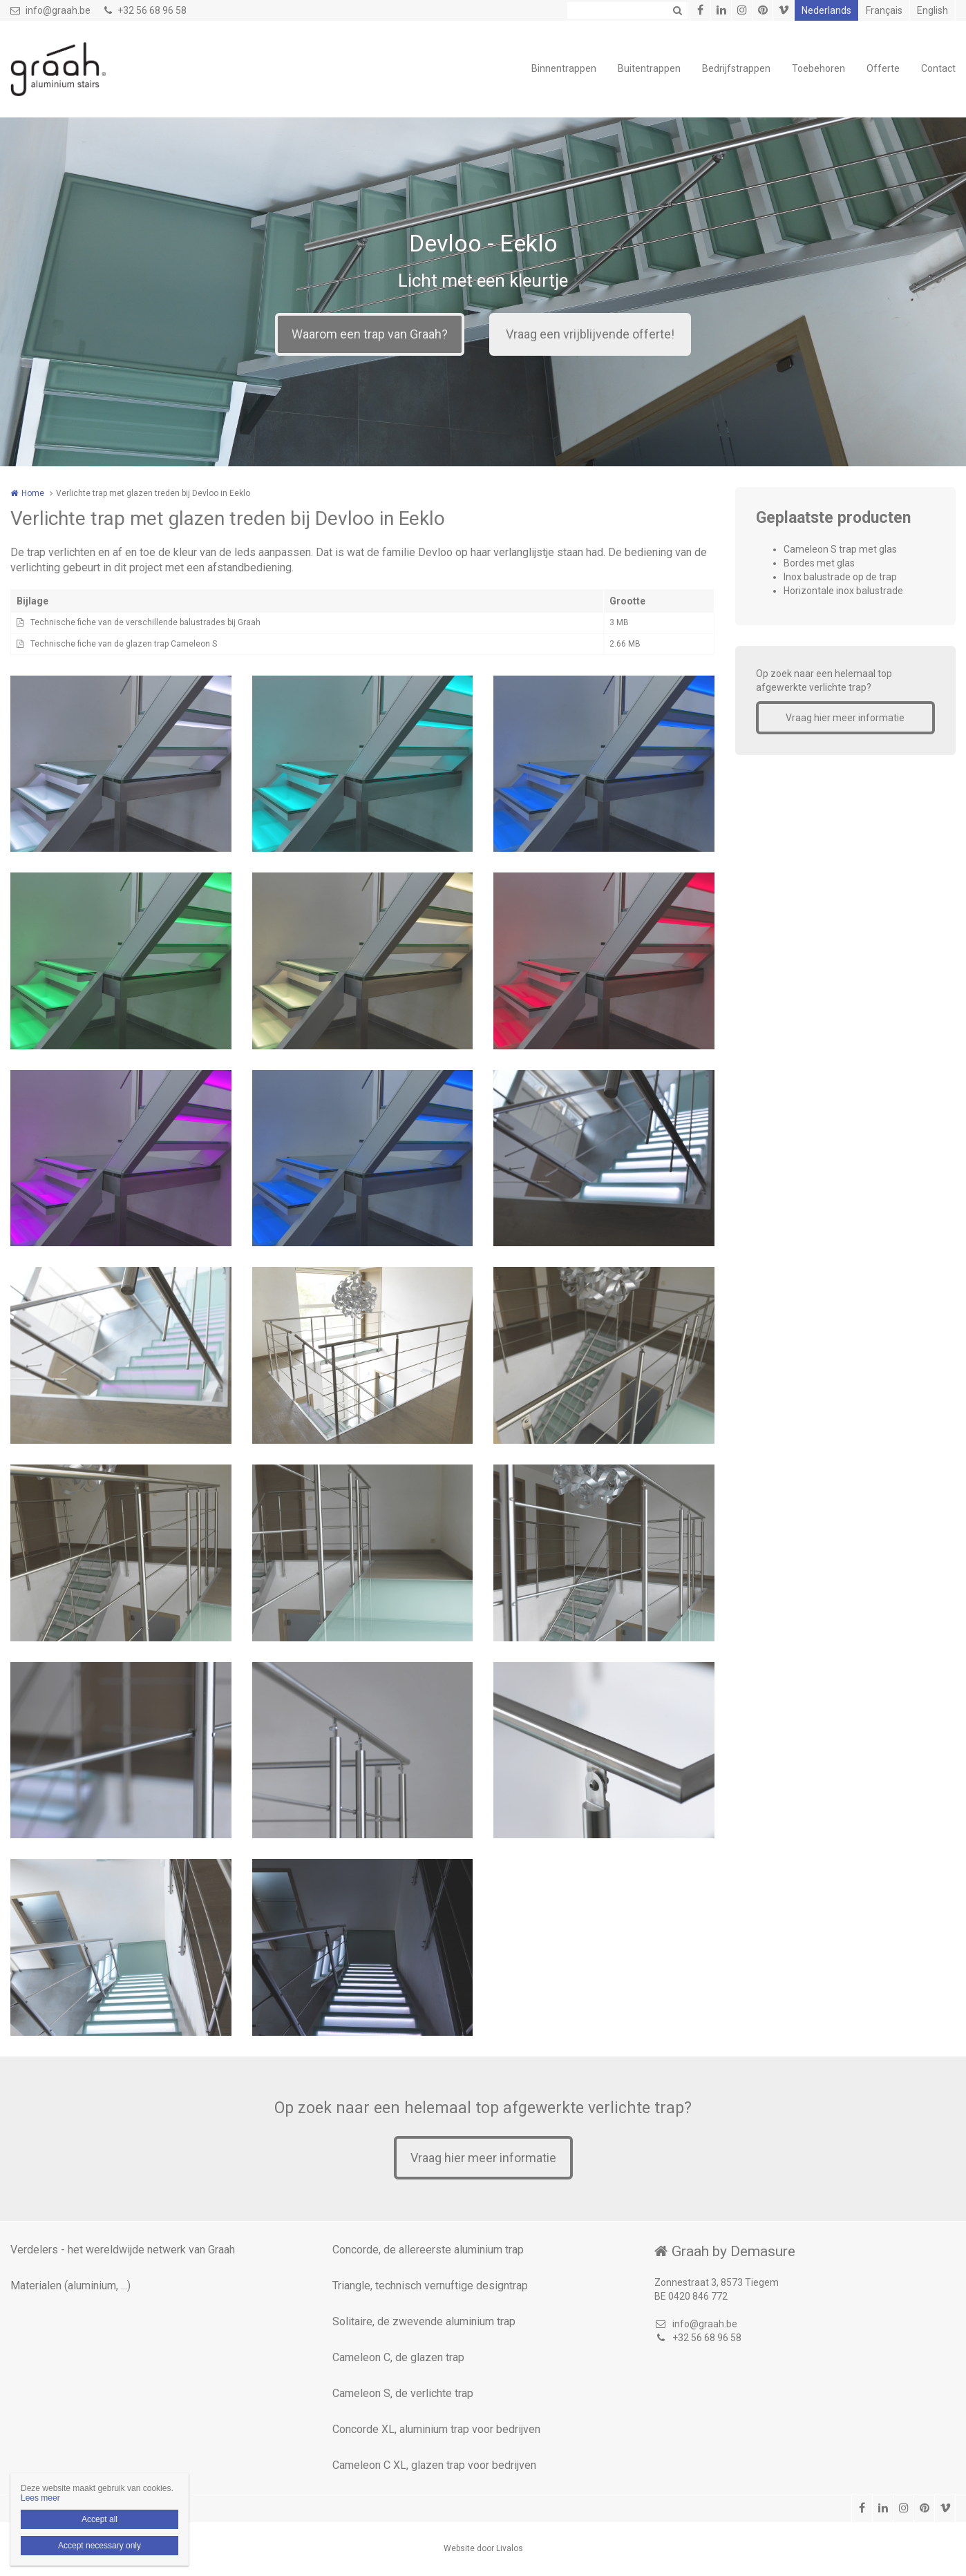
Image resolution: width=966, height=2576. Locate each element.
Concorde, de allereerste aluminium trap (428, 2249)
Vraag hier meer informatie (845, 717)
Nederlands (826, 10)
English (932, 10)
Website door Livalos (483, 2548)
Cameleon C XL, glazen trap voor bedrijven (434, 2465)
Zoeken (677, 10)
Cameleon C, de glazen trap (398, 2357)
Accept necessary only (99, 2545)
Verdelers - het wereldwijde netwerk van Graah (122, 2249)
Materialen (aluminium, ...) (70, 2285)
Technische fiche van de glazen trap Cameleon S (123, 644)
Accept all (99, 2519)
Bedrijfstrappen (736, 68)
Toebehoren (818, 68)
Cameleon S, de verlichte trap (402, 2393)
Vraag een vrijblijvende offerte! (590, 334)
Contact (938, 68)
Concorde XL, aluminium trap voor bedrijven (436, 2429)
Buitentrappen (649, 68)
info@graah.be (50, 10)
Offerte (883, 68)
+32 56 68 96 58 (145, 10)
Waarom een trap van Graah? (370, 334)
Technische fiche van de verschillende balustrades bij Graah (145, 622)
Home (32, 493)
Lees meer (40, 2498)
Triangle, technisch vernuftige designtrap (430, 2285)
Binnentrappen (563, 68)
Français (884, 10)
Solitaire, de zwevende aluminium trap (423, 2321)
